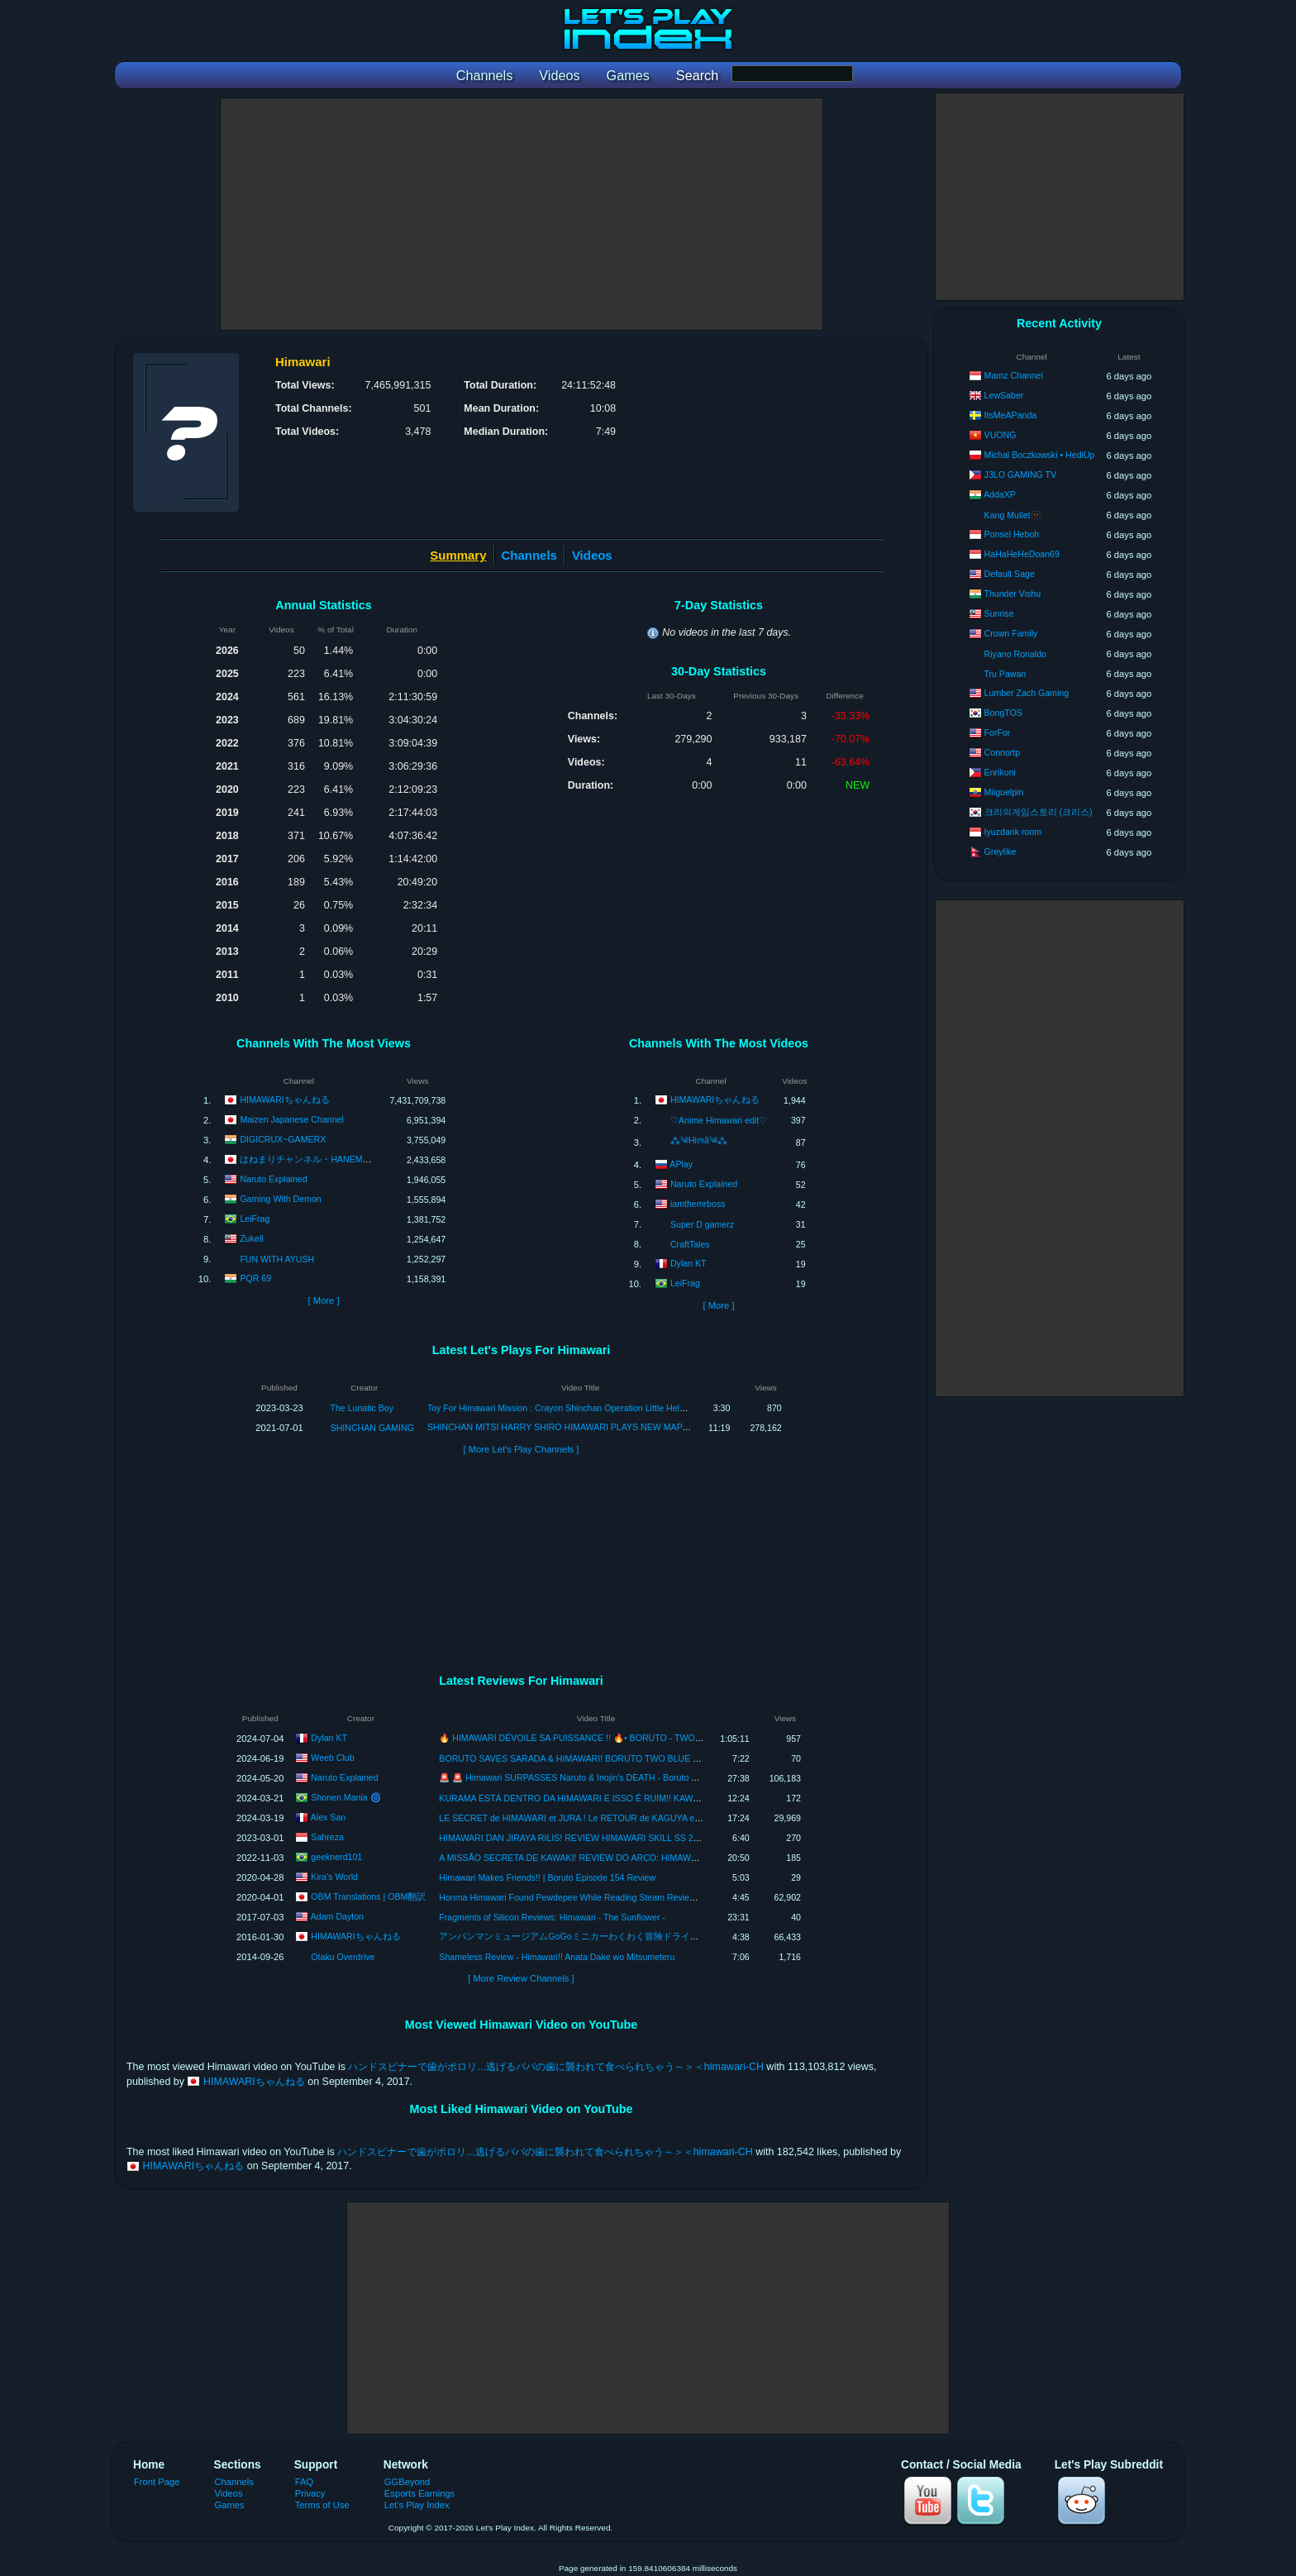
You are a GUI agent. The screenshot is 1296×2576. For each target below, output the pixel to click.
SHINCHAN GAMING (372, 1428)
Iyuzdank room (1012, 832)
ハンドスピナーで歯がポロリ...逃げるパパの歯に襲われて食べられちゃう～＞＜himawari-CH (555, 2067)
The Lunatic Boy (361, 1408)
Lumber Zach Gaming (1026, 693)
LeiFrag (254, 1219)
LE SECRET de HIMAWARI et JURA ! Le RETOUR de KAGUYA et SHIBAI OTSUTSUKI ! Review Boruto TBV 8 (655, 1818)
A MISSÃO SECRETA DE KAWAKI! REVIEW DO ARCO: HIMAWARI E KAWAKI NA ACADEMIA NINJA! (640, 1858)
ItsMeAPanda (1010, 415)
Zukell (251, 1238)
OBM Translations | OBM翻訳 (368, 1896)
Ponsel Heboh (1012, 534)
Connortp (1002, 752)
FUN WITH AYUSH (277, 1259)
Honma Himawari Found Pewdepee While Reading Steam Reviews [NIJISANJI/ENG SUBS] (617, 1897)
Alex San (328, 1816)
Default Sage (1009, 574)
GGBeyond (407, 2482)
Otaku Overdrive (342, 1957)
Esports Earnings (419, 2493)
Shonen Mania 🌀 (345, 1796)
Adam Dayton (337, 1915)
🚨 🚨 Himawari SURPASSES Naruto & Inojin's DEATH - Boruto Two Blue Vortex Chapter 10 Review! (636, 1777)
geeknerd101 (336, 1856)
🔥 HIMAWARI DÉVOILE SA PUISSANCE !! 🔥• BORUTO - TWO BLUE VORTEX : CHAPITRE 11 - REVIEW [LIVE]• (666, 1738)
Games (230, 2505)
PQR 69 (255, 1278)
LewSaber (1004, 395)
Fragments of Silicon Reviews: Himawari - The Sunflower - (552, 1917)
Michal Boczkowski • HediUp (1039, 455)
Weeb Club (332, 1757)
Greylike (1000, 851)
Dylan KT (688, 1263)
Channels (529, 555)
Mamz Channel (1013, 375)
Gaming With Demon (280, 1199)
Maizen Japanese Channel (291, 1119)
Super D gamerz (702, 1224)
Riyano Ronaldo (1015, 654)
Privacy (310, 2493)
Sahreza (327, 1836)
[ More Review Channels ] (521, 1978)
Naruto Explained (273, 1179)
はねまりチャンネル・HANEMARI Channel (326, 1159)
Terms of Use (322, 2505)
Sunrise (999, 613)
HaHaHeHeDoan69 (1022, 554)
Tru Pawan (1005, 674)
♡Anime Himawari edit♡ (718, 1120)
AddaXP (1000, 494)
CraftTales (690, 1244)
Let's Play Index (417, 2505)
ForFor (997, 732)
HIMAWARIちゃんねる (284, 1099)
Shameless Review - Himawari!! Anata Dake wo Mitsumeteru (556, 1957)
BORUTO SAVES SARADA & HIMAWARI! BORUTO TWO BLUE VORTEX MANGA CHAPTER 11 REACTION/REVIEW (671, 1758)
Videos (592, 555)
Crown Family (1011, 633)
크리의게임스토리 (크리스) (1038, 812)
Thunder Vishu (1012, 594)
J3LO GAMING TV (1020, 474)
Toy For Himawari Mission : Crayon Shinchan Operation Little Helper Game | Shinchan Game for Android (630, 1408)
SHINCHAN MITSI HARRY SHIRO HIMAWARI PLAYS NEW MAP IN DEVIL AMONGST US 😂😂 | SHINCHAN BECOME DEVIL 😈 (683, 1427)
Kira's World (334, 1876)
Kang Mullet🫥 (1012, 515)
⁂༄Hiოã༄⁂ (698, 1140)
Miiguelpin (1004, 792)
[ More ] (323, 1300)
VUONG (1000, 435)
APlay (681, 1164)
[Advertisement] (521, 214)
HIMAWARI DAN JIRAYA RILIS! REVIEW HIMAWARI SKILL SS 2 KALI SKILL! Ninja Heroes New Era (635, 1838)
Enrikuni (1000, 772)
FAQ (304, 2482)
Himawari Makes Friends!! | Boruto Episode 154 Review (547, 1877)
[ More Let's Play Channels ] (521, 1449)
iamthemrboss (698, 1204)
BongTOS (1003, 713)
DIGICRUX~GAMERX (283, 1139)
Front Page (157, 2482)
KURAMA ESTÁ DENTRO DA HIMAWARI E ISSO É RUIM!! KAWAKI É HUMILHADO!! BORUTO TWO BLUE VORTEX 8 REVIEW (692, 1798)
